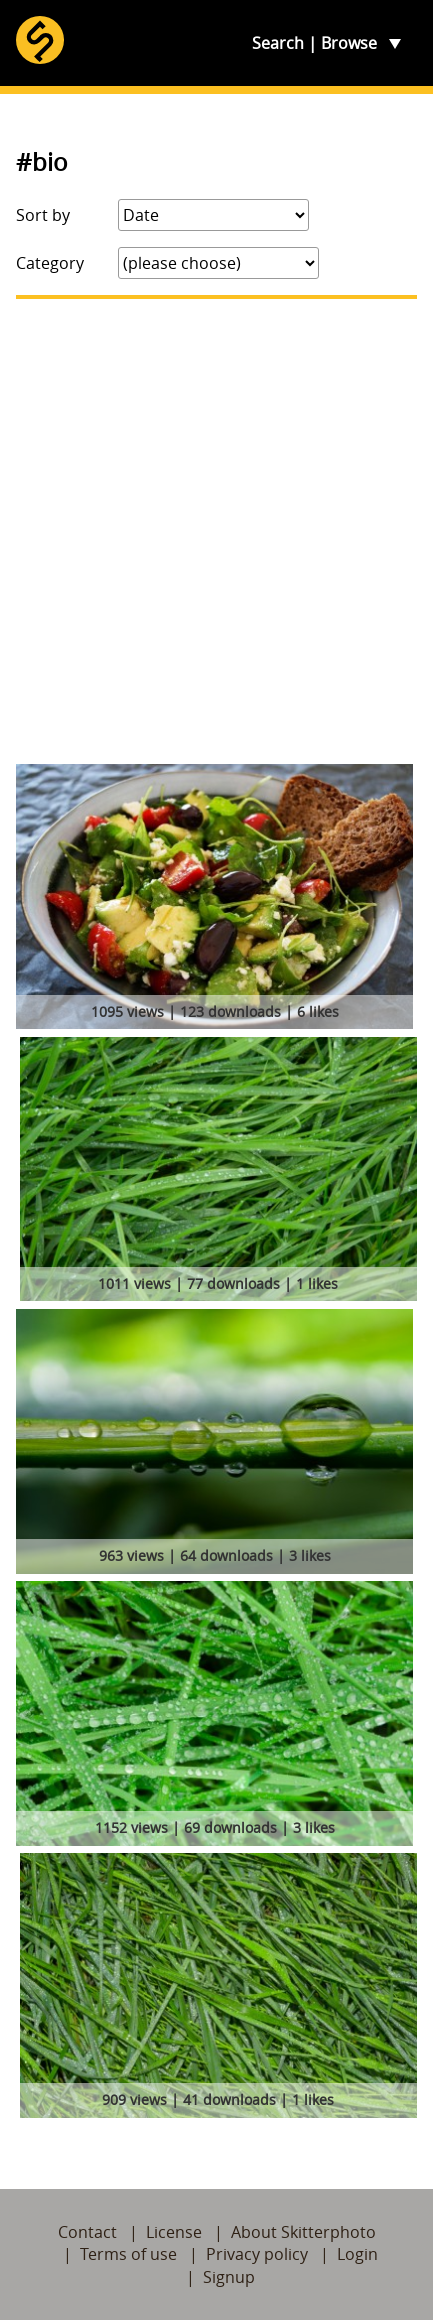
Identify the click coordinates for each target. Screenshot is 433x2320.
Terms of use (128, 2254)
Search (278, 43)
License (174, 2232)
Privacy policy (257, 2254)
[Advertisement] (216, 531)
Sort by (43, 215)
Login (357, 2254)
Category (50, 263)
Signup (229, 2277)
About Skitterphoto (303, 2232)
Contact (87, 2232)
